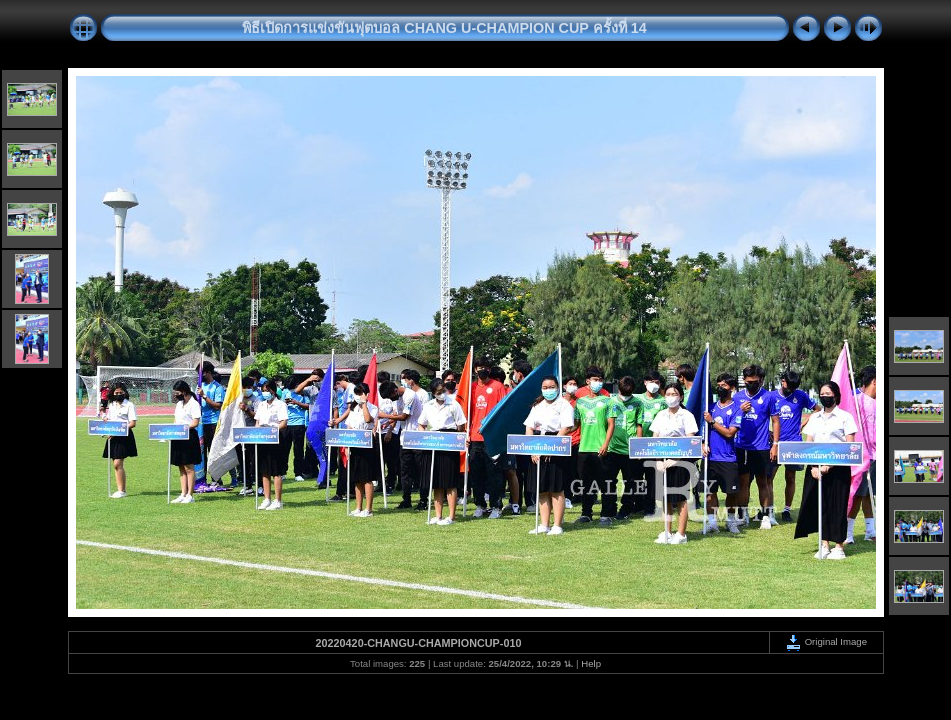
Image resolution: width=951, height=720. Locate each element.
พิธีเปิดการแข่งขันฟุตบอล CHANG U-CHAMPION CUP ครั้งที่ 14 (444, 28)
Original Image (826, 641)
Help (591, 663)
